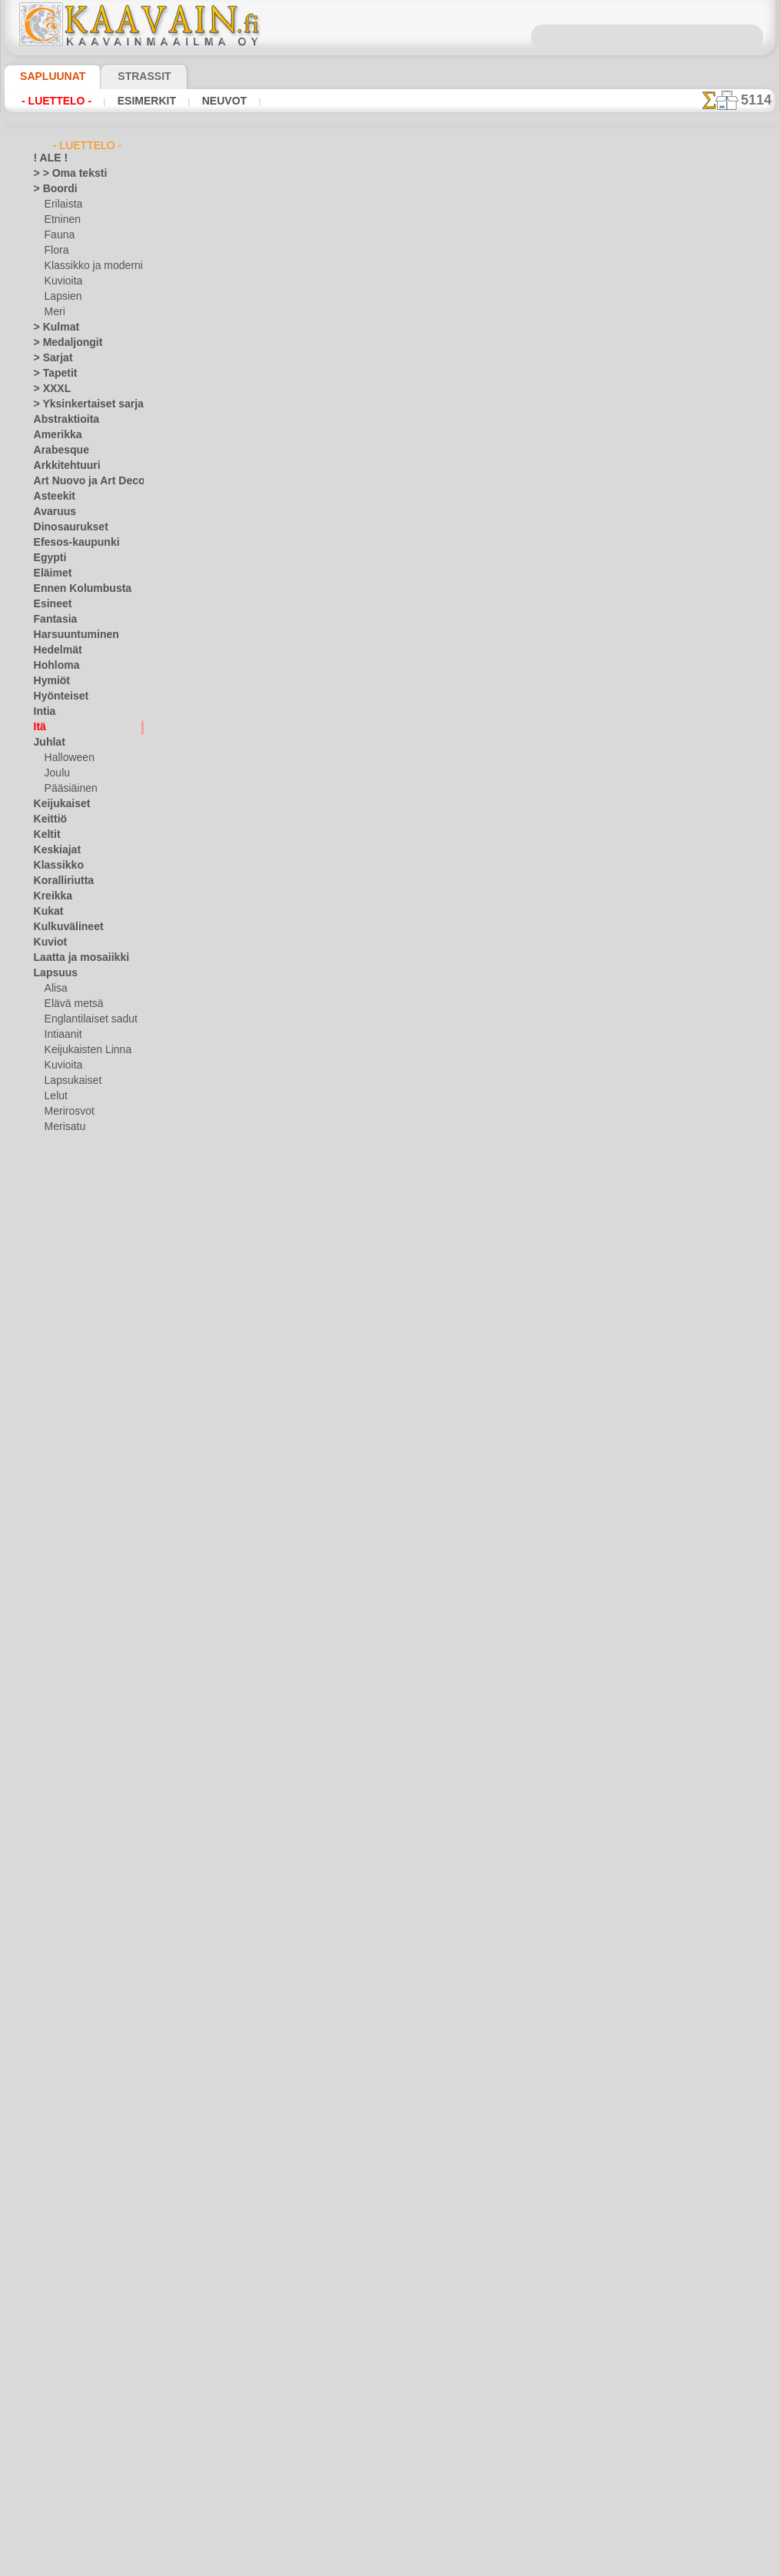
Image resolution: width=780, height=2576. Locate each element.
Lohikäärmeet (63, 1250)
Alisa (55, 988)
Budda (309, 781)
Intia (44, 712)
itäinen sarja (324, 442)
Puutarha (54, 1404)
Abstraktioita (62, 420)
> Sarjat (50, 358)
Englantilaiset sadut (87, 1019)
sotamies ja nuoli (335, 1233)
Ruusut (49, 1434)
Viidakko (52, 1527)
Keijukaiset (57, 804)
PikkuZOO (65, 1188)
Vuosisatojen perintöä (81, 1557)
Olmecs (49, 1327)
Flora (56, 251)
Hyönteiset (57, 696)
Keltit (45, 835)
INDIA (308, 197)
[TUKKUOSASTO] (71, 1588)
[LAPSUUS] (69, 1680)
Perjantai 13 (59, 1357)
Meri (55, 312)
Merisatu (64, 1127)
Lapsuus (52, 973)
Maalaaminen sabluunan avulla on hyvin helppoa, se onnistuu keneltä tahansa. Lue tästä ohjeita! (698, 702)
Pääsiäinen (68, 789)
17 (548, 283)
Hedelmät (54, 650)
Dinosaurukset (65, 527)
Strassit (125, 76)
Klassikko (54, 866)
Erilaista (62, 204)
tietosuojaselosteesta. (519, 2564)
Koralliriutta (60, 881)
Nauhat (50, 1311)
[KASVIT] (64, 1650)
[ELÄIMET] (68, 1619)
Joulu (56, 773)
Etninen (61, 220)
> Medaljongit (62, 343)
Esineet (49, 604)
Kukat (46, 912)
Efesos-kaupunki (68, 543)
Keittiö (48, 819)
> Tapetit (51, 374)
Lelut (55, 1096)
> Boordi (51, 189)
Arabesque (56, 450)
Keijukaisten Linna (83, 1050)
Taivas (47, 1480)
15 (504, 283)
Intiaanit (63, 1035)
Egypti (47, 558)
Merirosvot (68, 1111)
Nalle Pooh (67, 1158)
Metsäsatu (68, 1142)
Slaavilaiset (58, 1465)
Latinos (50, 1204)
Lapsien (61, 297)
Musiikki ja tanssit (72, 1296)
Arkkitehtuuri (62, 466)
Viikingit (51, 1542)
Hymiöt (49, 681)
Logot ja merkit (66, 1234)
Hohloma (53, 666)
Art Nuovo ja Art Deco (81, 481)
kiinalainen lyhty (334, 894)
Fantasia (52, 620)
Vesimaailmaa (63, 1511)
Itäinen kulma (327, 1459)
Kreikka (49, 896)
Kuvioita (62, 281)
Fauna (58, 235)
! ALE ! (47, 158)
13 (459, 283)
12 (437, 283)
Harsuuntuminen (69, 635)
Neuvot (203, 101)
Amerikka (53, 435)
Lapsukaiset (70, 1081)
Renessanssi (60, 1419)
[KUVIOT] (65, 1665)
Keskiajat (53, 850)
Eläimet (49, 573)
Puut (44, 1388)
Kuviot (47, 942)
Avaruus (51, 512)
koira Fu (314, 668)
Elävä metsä (70, 1004)
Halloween (66, 758)
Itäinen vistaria (330, 1346)
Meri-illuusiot (62, 1281)
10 (394, 283)
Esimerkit (133, 101)
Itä (40, 727)
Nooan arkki (70, 1173)
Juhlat (47, 743)
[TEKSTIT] (65, 1711)
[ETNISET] (66, 1634)
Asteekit (51, 497)
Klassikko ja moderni (88, 266)
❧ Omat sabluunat (74, 1726)
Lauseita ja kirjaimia (76, 1219)
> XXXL (49, 389)
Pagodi (311, 555)
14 (481, 283)
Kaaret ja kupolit (335, 1697)
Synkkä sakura (329, 1936)
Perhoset (52, 1342)
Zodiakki (51, 1573)
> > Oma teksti (63, 174)
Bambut (313, 329)
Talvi (43, 1496)
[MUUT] (62, 1696)
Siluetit (49, 1450)
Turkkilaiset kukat (339, 1578)
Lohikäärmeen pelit (342, 1816)
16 (525, 283)
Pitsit (45, 1373)
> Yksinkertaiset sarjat (81, 404)
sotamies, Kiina (331, 1007)
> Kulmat (52, 327)
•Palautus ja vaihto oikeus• (390, 2467)
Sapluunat (46, 76)
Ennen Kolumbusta (74, 589)
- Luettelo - (53, 101)
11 (415, 283)
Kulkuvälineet (62, 927)
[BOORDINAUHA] (83, 1603)
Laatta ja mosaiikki (74, 958)
